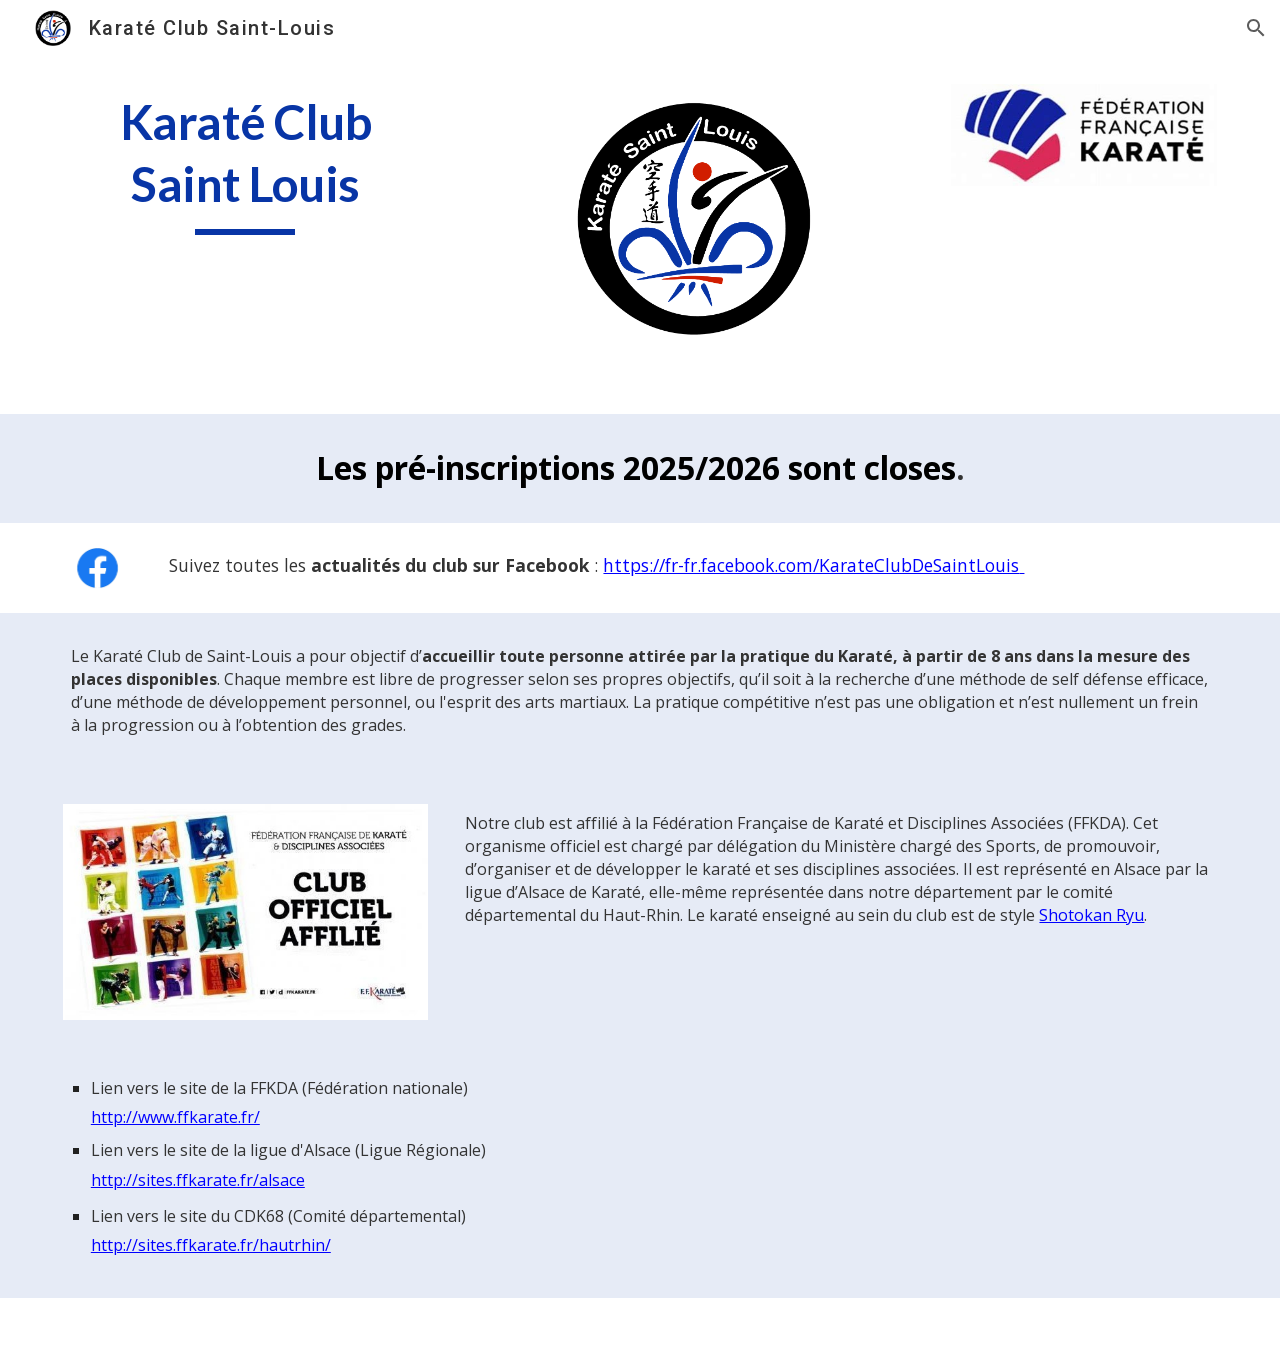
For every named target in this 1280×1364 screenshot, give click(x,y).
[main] (245, 163)
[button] (1256, 28)
